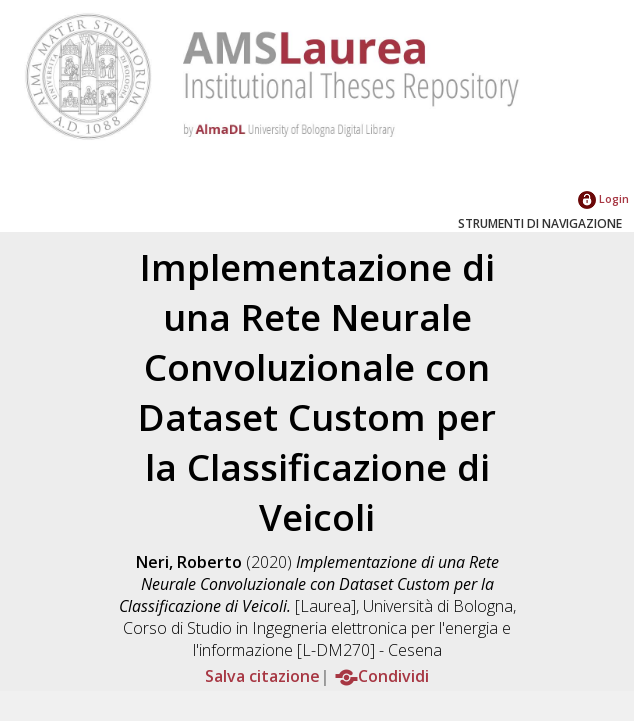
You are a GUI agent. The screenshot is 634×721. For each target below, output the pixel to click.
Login (603, 198)
